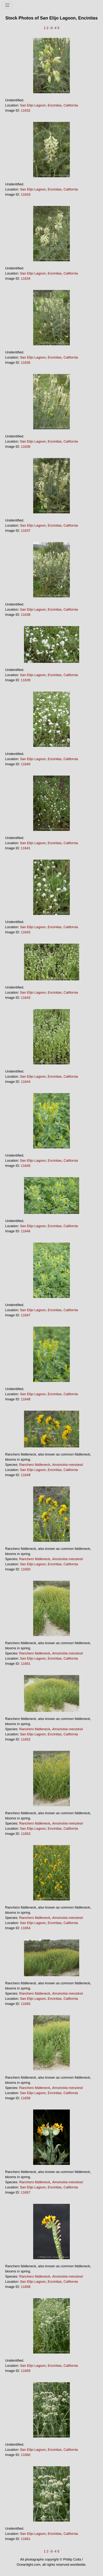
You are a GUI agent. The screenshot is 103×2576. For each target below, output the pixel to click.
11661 (25, 2539)
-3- (51, 28)
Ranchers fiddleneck (34, 1465)
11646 (25, 1231)
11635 (25, 362)
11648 (25, 1399)
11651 (25, 1663)
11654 (25, 1928)
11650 (25, 1569)
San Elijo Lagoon (33, 105)
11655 (25, 2004)
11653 (25, 1834)
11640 (25, 764)
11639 (25, 680)
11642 (25, 932)
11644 (25, 1082)
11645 (25, 1166)
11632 (25, 110)
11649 (25, 1475)
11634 (25, 278)
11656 (25, 2098)
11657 (25, 2192)
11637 (25, 530)
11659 (25, 2371)
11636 (25, 446)
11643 (25, 998)
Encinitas (55, 105)
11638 (25, 615)
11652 (25, 1739)
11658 (25, 2287)
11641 (25, 848)
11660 (25, 2455)
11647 (25, 1315)
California (70, 105)
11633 (25, 194)
